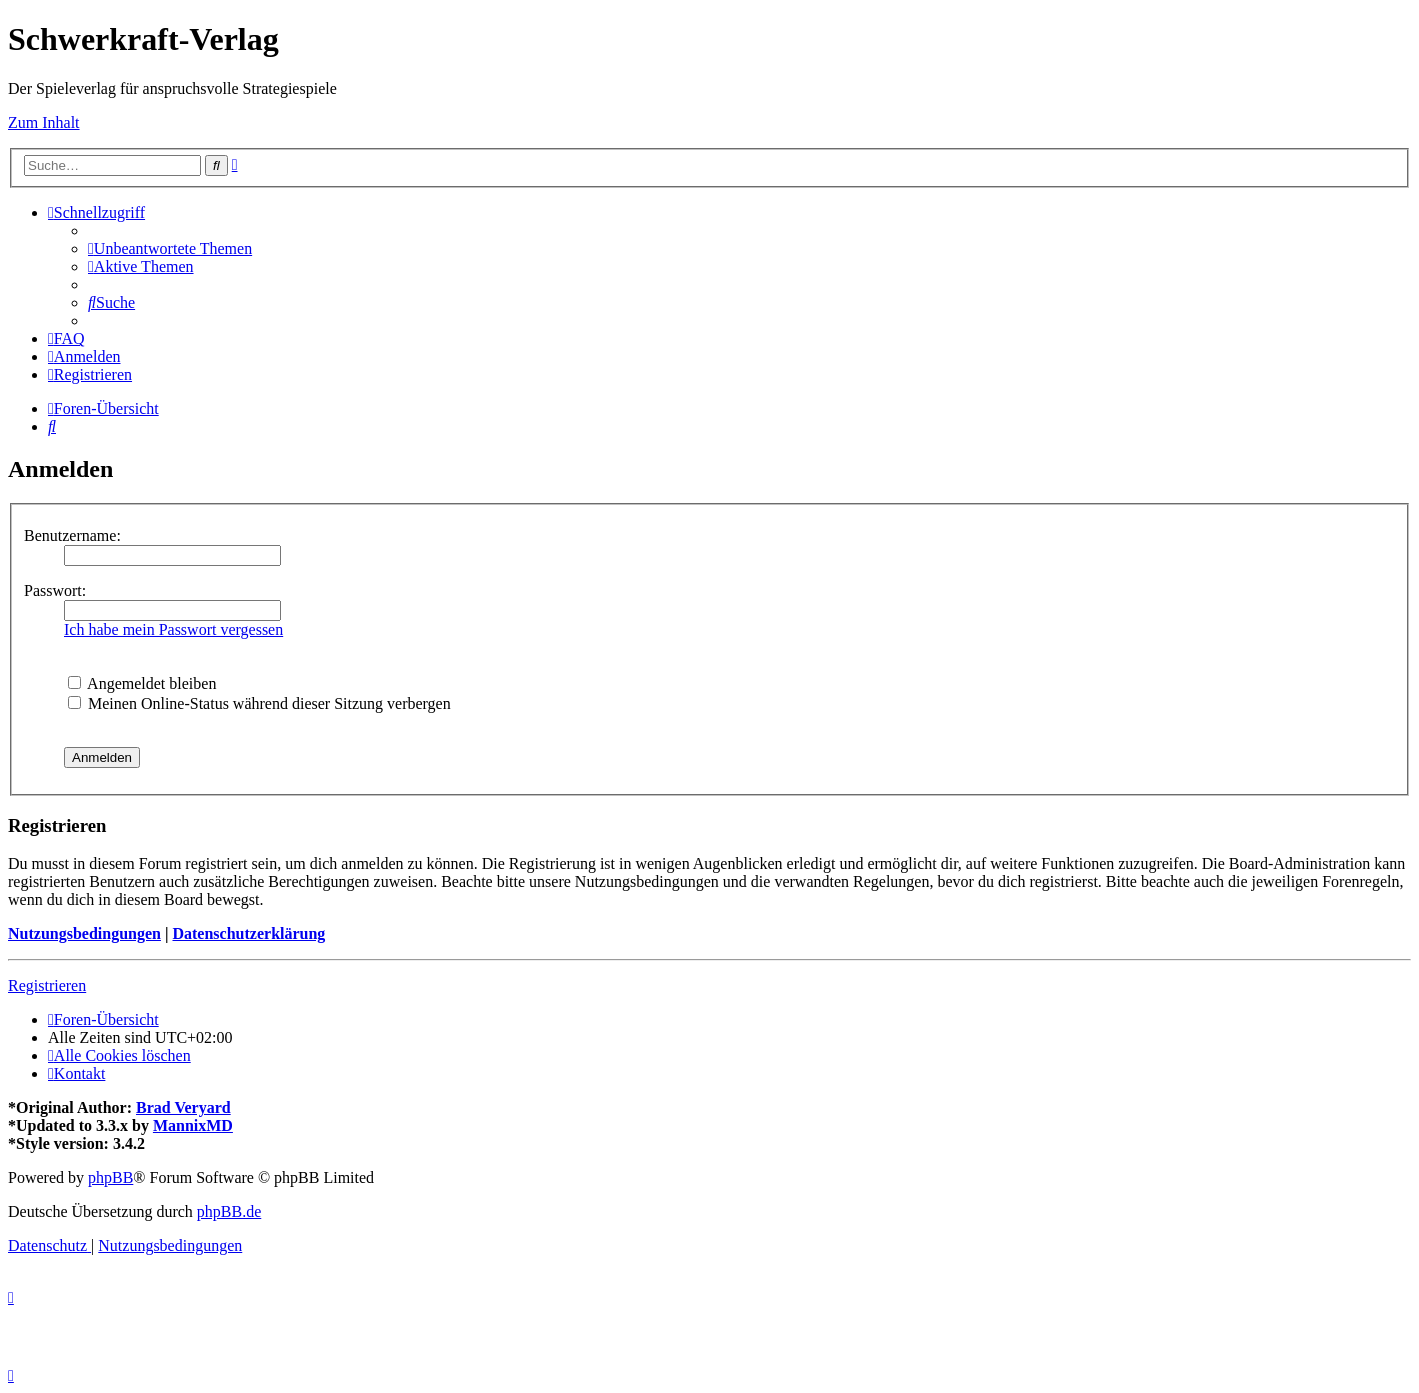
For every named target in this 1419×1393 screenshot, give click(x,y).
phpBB (110, 1177)
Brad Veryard (183, 1107)
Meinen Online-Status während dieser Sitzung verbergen (259, 703)
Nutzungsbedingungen (84, 933)
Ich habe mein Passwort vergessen (173, 629)
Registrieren (47, 985)
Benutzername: (72, 535)
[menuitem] (170, 248)
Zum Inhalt (44, 122)
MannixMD (193, 1125)
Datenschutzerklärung (248, 933)
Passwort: (55, 590)
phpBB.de (229, 1211)
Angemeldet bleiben (142, 683)
